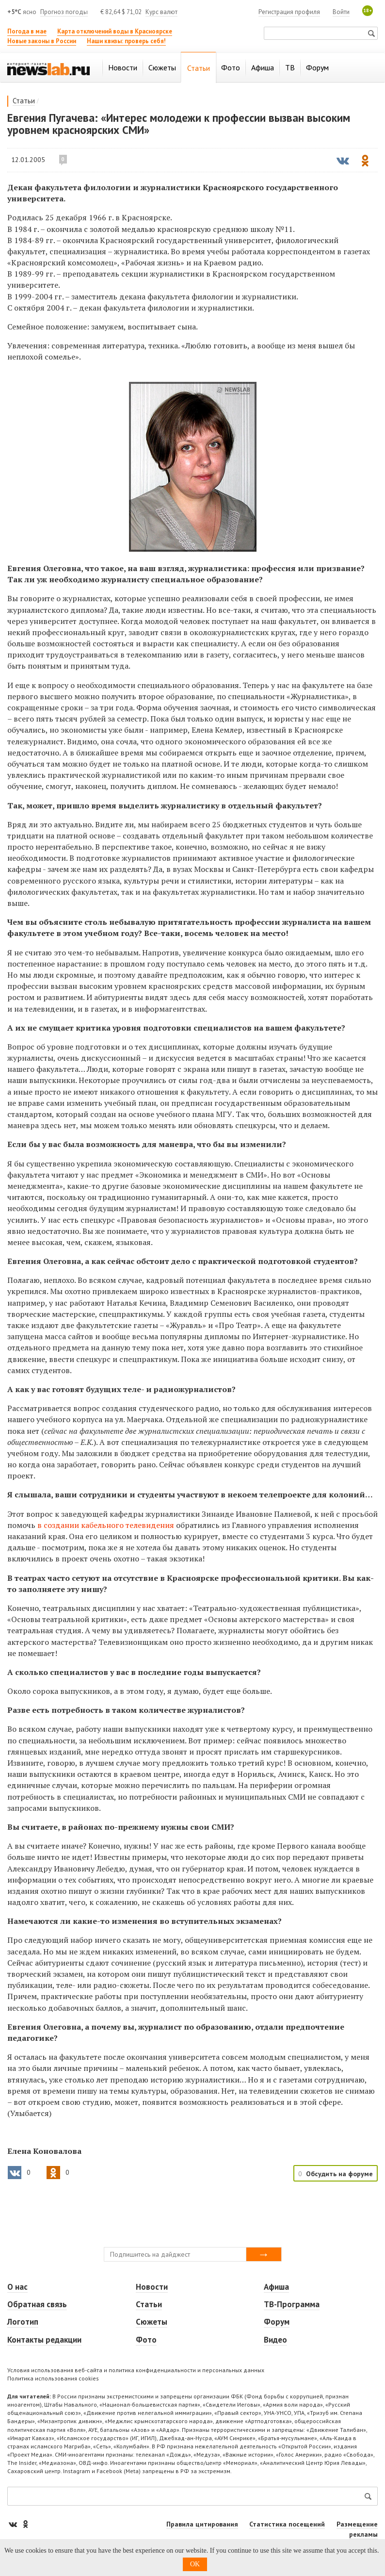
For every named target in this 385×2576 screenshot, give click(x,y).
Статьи (24, 100)
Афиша (276, 2286)
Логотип (22, 2321)
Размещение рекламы (357, 2529)
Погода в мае (27, 31)
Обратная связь (37, 2304)
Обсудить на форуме (339, 2173)
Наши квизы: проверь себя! (126, 41)
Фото (146, 2339)
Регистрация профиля (289, 12)
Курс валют (161, 12)
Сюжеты (151, 2321)
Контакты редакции (44, 2339)
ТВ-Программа (292, 2304)
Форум (276, 2321)
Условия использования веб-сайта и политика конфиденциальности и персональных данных (135, 2370)
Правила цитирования (202, 2524)
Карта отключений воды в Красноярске (114, 31)
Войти (341, 12)
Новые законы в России (41, 41)
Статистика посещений (287, 2524)
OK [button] (195, 2564)
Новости (152, 2286)
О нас (17, 2286)
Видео (275, 2339)
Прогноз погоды (64, 12)
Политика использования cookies (53, 2378)
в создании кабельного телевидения (105, 1525)
